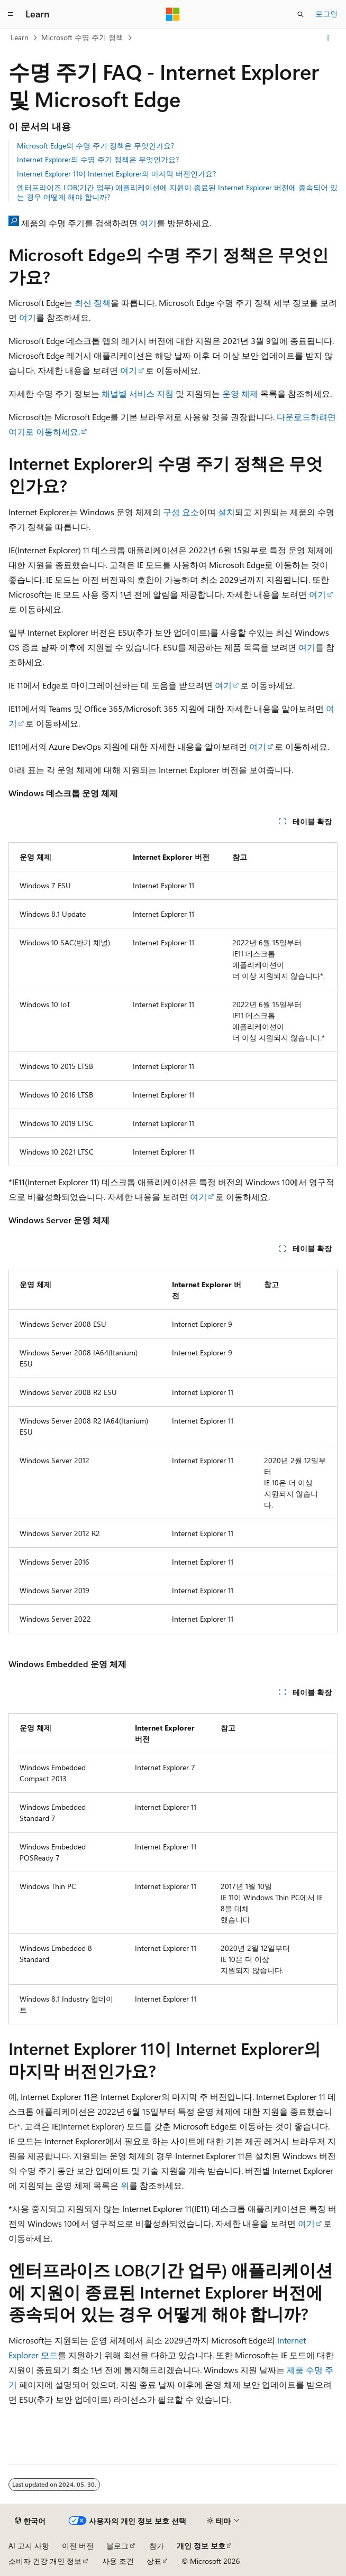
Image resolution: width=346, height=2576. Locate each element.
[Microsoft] (173, 14)
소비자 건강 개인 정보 (44, 2561)
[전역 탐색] (10, 14)
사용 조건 (118, 2561)
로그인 (326, 13)
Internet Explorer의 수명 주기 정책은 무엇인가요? (98, 159)
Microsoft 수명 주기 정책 (82, 37)
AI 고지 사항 (28, 2546)
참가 (156, 2546)
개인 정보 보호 (201, 2546)
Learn (20, 37)
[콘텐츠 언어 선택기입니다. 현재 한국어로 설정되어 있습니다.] (30, 2521)
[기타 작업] (328, 38)
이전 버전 (78, 2546)
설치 (226, 511)
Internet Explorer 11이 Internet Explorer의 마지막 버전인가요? (116, 174)
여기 (148, 222)
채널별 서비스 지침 (138, 393)
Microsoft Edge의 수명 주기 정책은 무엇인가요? (95, 146)
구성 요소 (181, 511)
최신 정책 (93, 302)
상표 (154, 2561)
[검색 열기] (300, 14)
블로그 (117, 2546)
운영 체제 (240, 393)
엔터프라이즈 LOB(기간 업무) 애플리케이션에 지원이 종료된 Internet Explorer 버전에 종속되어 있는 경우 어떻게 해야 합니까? (177, 192)
